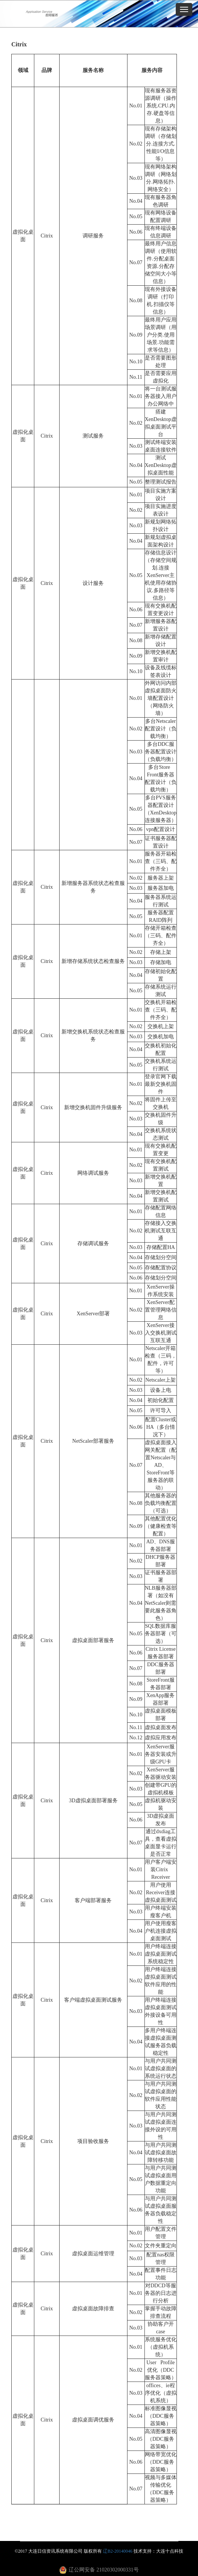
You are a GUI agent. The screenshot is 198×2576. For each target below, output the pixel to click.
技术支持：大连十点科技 (158, 2551)
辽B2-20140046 (117, 2551)
